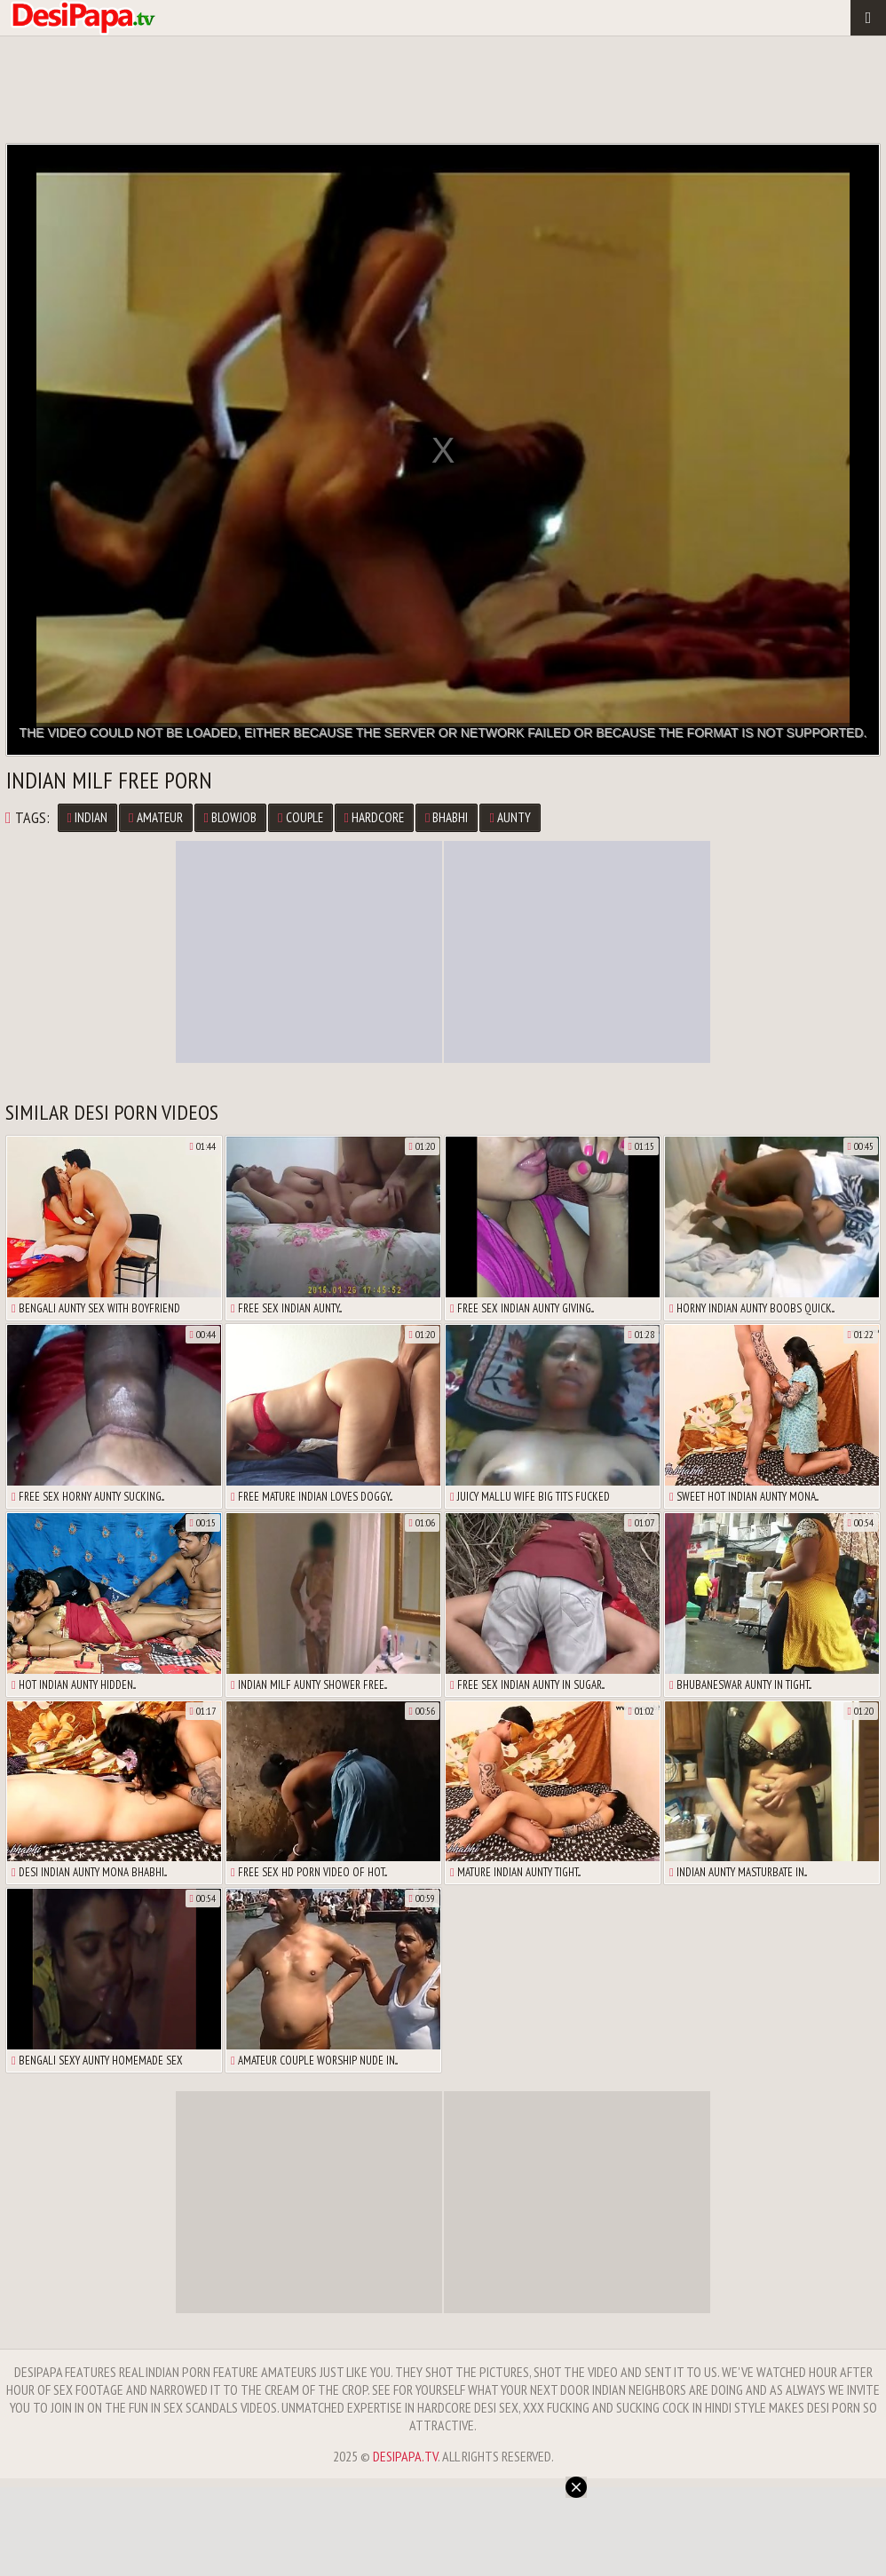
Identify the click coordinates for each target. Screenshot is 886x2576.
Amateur (155, 817)
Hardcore (374, 817)
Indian (87, 817)
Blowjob (230, 817)
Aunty (509, 817)
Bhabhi (446, 817)
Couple (300, 817)
